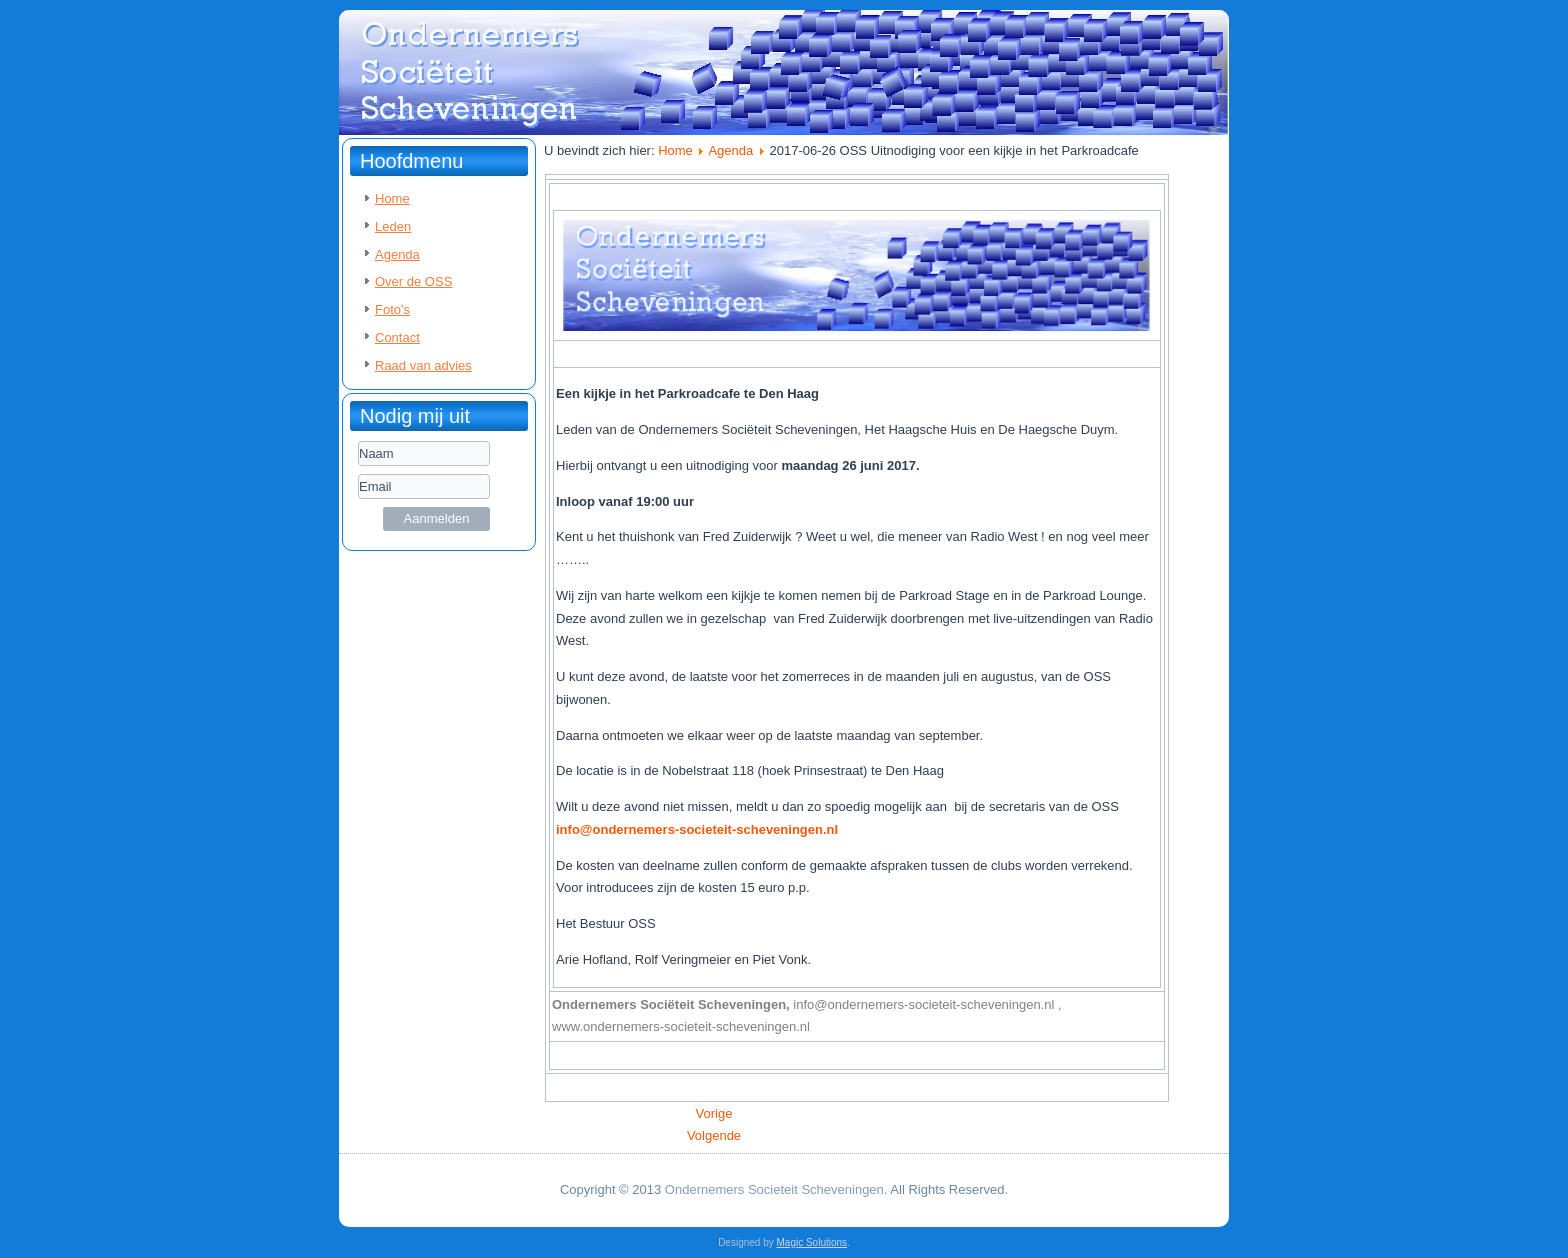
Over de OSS (413, 281)
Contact (397, 337)
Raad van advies (423, 365)
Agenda (397, 254)
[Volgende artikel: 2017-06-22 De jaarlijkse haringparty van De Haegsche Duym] (714, 1135)
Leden (393, 226)
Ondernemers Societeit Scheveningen (774, 1189)
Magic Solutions (812, 1242)
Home (392, 198)
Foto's (392, 309)
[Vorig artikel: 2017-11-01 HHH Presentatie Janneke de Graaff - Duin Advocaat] (714, 1113)
